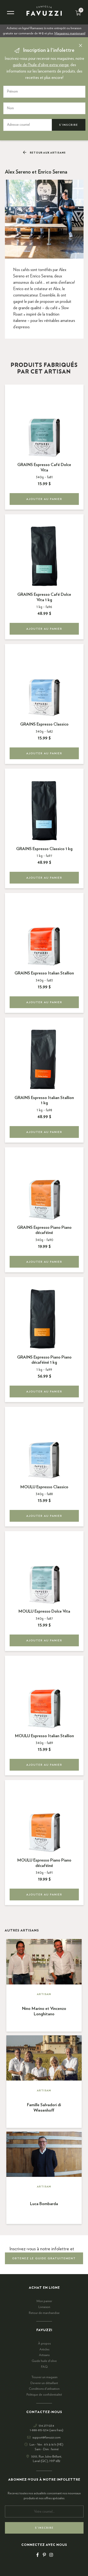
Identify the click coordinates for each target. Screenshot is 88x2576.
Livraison (44, 2307)
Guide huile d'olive (44, 2361)
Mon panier (44, 2301)
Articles (44, 2349)
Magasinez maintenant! (69, 33)
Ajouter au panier (44, 499)
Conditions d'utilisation (44, 2388)
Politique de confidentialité (44, 2394)
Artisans (44, 2355)
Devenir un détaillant (44, 2383)
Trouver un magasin (44, 2377)
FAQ (44, 2367)
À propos (44, 2343)
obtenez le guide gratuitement (44, 2258)
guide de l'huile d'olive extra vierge (41, 65)
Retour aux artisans (44, 152)
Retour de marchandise (44, 2313)
